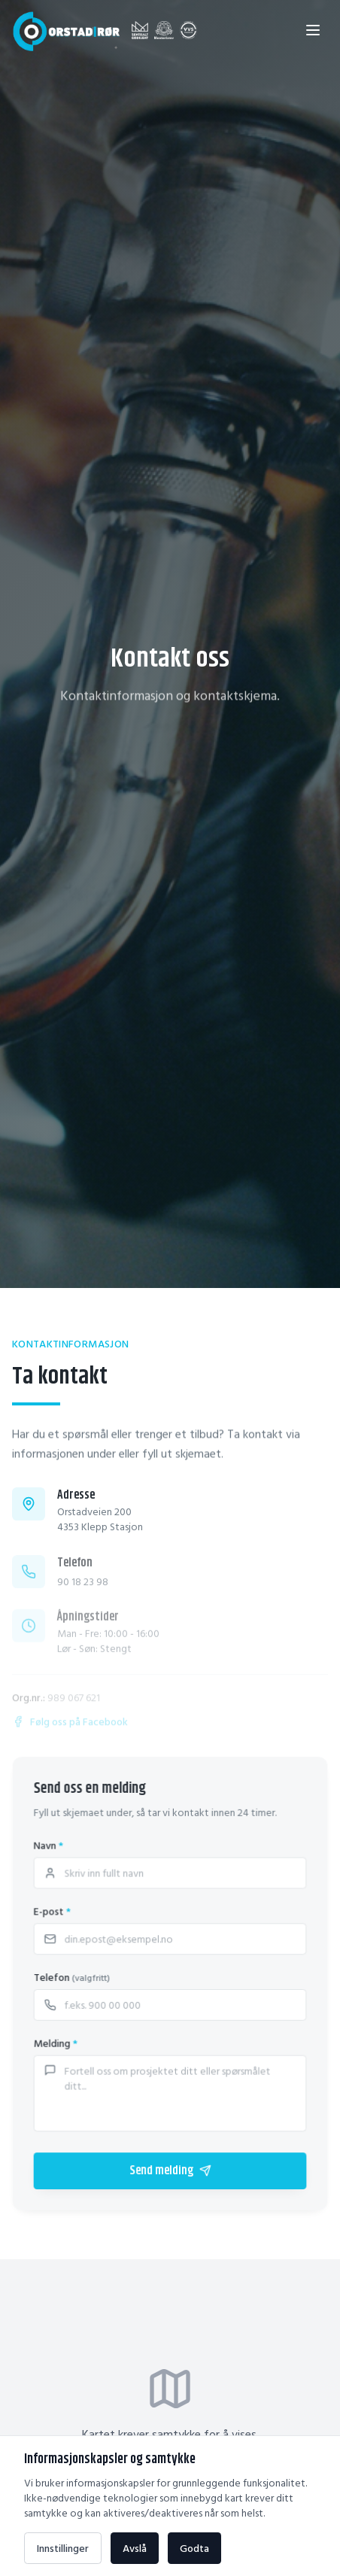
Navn (49, 1847)
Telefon (73, 1977)
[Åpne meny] (313, 30)
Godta (194, 2548)
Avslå (135, 2548)
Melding (56, 2042)
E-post (53, 1912)
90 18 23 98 (82, 1589)
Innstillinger (63, 2548)
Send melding (170, 2169)
